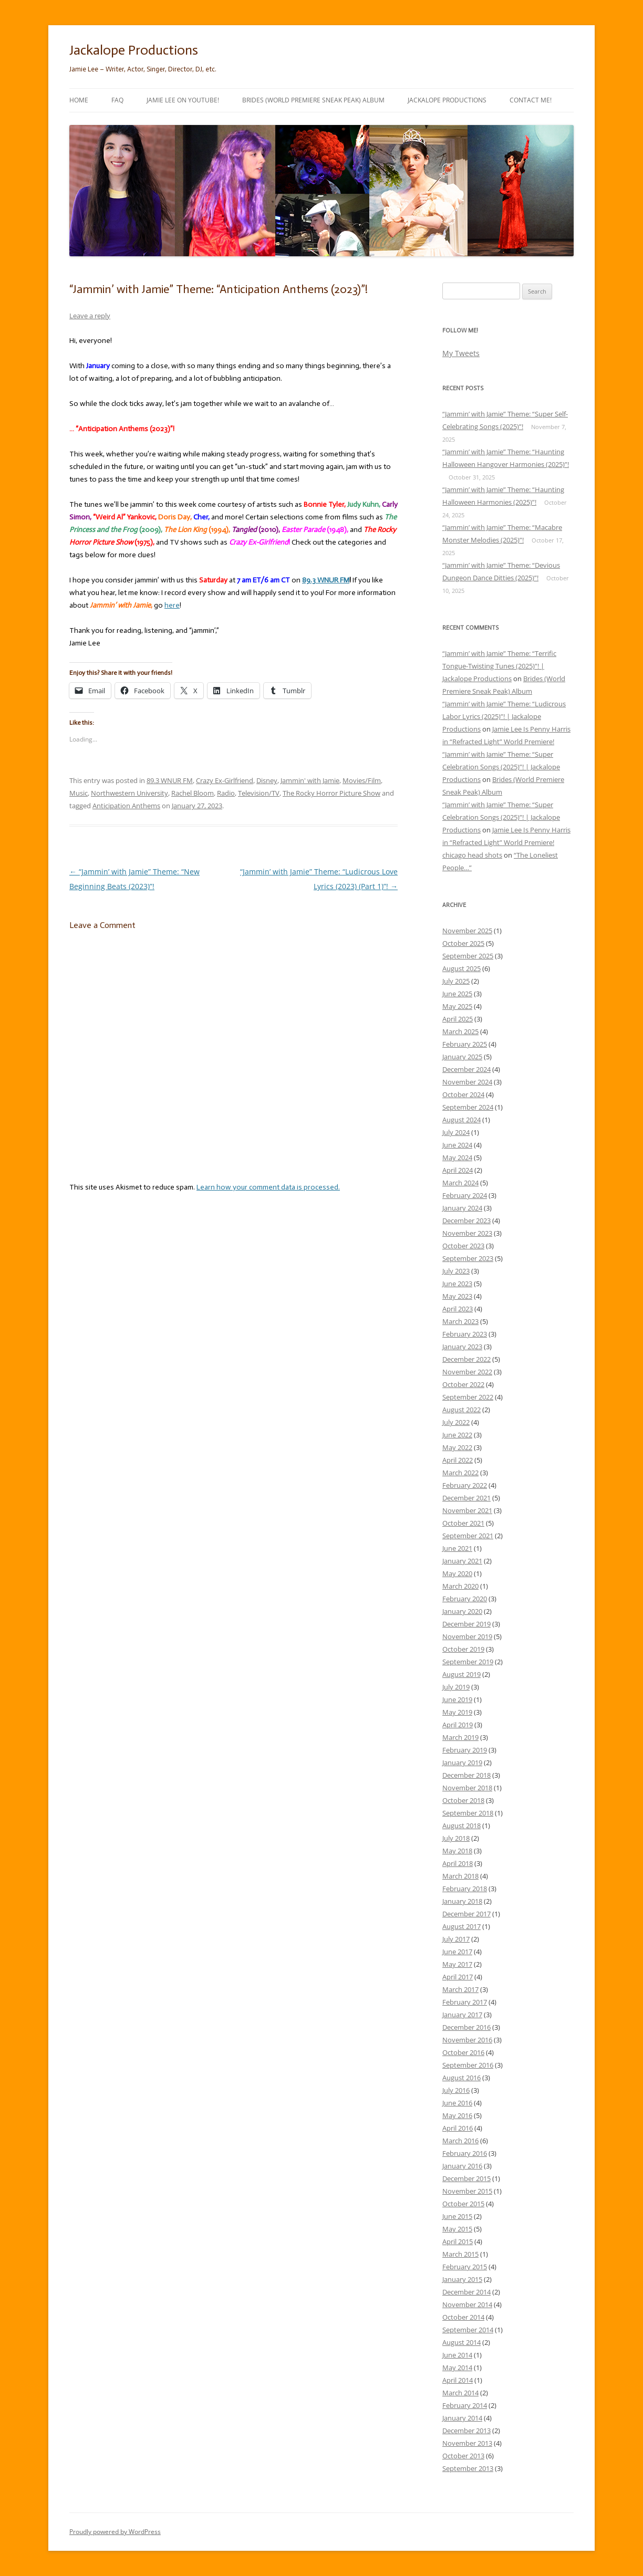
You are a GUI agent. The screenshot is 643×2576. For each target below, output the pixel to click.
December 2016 (466, 2027)
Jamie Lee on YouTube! (183, 100)
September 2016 (467, 2065)
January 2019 (462, 1762)
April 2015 (457, 2241)
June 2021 (457, 1548)
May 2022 (457, 1447)
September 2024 (467, 1107)
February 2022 (464, 1485)
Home (78, 100)
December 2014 (466, 2292)
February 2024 (464, 1195)
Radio (226, 793)
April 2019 (457, 1724)
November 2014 (467, 2304)
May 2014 (457, 2367)
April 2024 (457, 1170)
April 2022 (457, 1460)
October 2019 (463, 1649)
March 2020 (460, 1586)
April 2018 (457, 1863)
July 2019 (456, 1687)
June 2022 (457, 1435)
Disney (266, 780)
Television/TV (258, 793)
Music (78, 793)
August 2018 (461, 1825)
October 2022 (463, 1384)
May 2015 (457, 2229)
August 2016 (461, 2077)
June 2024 (457, 1145)
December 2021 (466, 1498)
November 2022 (467, 1371)
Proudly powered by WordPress (115, 2531)
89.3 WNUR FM (170, 780)
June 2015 (457, 2216)
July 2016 (456, 2090)
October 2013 (463, 2455)
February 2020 (464, 1598)
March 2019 (460, 1737)
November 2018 (467, 1787)
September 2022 (467, 1397)
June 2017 (457, 1951)
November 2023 (467, 1233)
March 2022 (460, 1472)
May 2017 (457, 1964)
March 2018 (460, 1876)
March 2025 (460, 1031)
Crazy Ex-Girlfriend (224, 780)
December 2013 (466, 2430)
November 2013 (467, 2443)
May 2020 (457, 1573)
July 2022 (456, 1422)
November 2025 (467, 930)
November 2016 (467, 2040)
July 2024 (456, 1132)
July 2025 (456, 981)
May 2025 (457, 1006)
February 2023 (464, 1334)
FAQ (117, 100)
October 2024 (463, 1094)
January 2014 (462, 2418)
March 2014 (460, 2392)
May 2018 (457, 1850)
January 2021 (462, 1561)
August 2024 (461, 1119)
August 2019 (461, 1674)
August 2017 (461, 1926)
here (172, 605)
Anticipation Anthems (126, 805)
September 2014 (467, 2329)
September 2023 (467, 1258)
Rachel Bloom (192, 793)
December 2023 (466, 1220)
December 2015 (466, 2178)
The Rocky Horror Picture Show (331, 793)
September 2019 (467, 1661)
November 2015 (467, 2191)
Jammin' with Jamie (310, 780)
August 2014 (461, 2342)
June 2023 (457, 1283)
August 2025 (461, 968)
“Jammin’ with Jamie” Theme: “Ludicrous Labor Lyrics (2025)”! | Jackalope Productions (504, 716)
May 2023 (457, 1296)
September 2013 (467, 2468)
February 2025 (464, 1044)
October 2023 (463, 1245)
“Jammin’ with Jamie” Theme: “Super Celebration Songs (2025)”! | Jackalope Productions (501, 766)
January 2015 (462, 2279)
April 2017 (457, 1976)
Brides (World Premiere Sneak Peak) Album (313, 100)
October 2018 (463, 1800)
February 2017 (464, 2002)
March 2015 (460, 2254)
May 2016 (457, 2115)
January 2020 (462, 1611)
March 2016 (460, 2140)
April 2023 (457, 1308)
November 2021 (467, 1510)
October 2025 (463, 943)
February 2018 (464, 1888)
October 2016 (463, 2052)
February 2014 (464, 2405)
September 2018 (467, 1813)
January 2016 (462, 2166)
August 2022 (461, 1409)
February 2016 (464, 2153)
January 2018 (462, 1901)
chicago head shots (472, 855)
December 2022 (466, 1359)
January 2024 (462, 1208)
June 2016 (457, 2103)
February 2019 (464, 1750)
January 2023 (462, 1346)
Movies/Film (362, 780)
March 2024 (460, 1182)
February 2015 (464, 2266)
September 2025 (467, 956)
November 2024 (467, 1082)
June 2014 (457, 2355)
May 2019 (457, 1712)
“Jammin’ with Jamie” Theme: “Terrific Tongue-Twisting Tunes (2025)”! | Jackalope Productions (499, 666)
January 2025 (462, 1056)
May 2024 (457, 1157)
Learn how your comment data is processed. (268, 1187)
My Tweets (461, 353)
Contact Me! (531, 100)
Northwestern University (129, 793)
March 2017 (460, 1989)
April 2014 (457, 2380)
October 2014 (463, 2317)
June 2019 (457, 1699)
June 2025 (457, 993)
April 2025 (457, 1019)
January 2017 (462, 2014)
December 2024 (466, 1069)
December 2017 (466, 1913)
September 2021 (467, 1535)
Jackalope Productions (133, 50)
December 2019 (466, 1624)
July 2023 (456, 1271)
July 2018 (456, 1838)
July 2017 (456, 1939)
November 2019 (467, 1636)
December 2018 (466, 1775)
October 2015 (463, 2203)
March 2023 (460, 1321)
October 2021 (463, 1523)
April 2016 (457, 2128)
